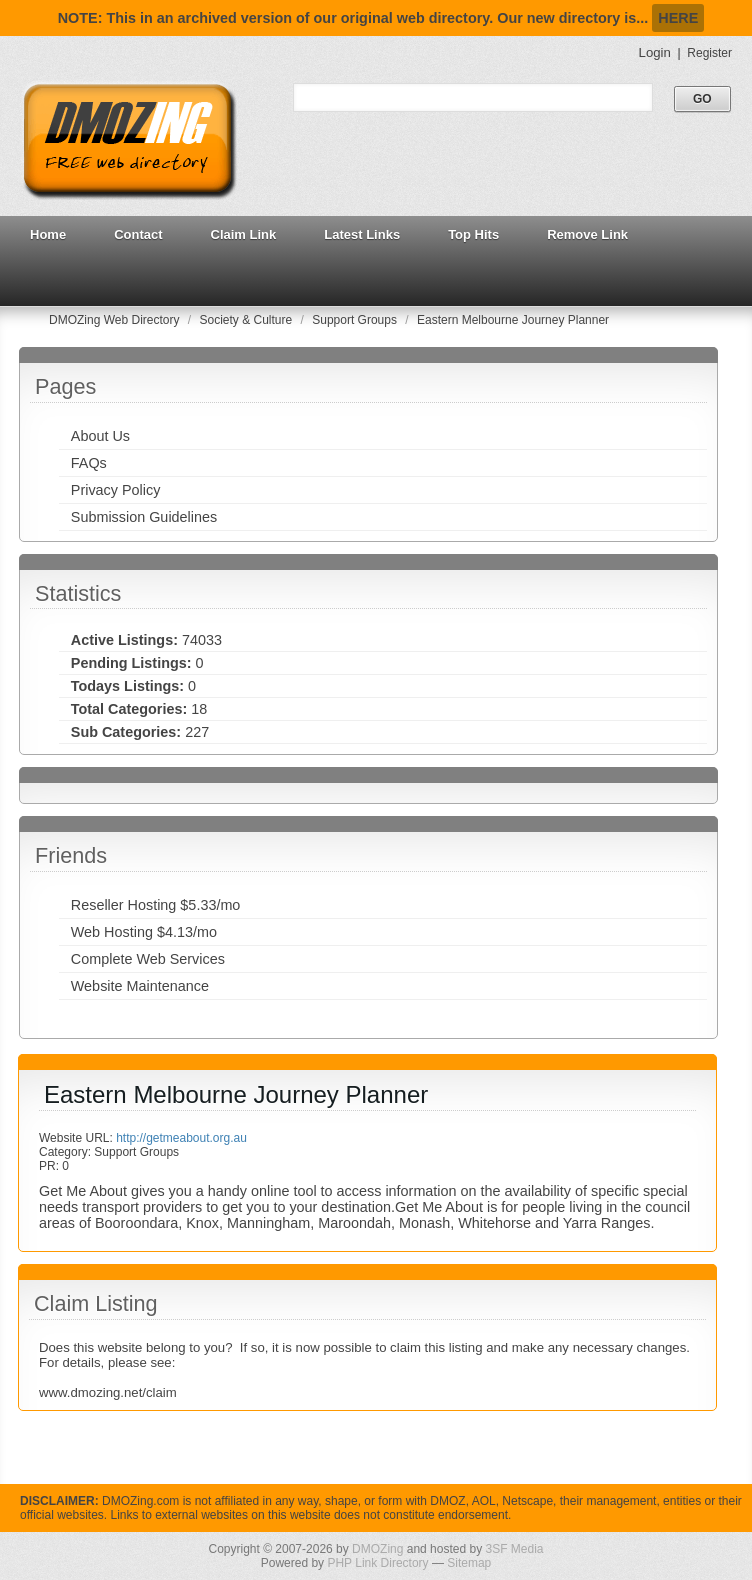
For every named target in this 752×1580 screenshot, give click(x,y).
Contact (138, 234)
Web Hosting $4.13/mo (144, 932)
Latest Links (362, 234)
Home (48, 234)
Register (709, 53)
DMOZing (377, 1549)
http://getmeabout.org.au (181, 1138)
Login (655, 52)
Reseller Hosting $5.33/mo (156, 905)
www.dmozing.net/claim (108, 1392)
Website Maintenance (140, 986)
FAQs (89, 463)
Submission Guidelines (144, 517)
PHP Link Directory (377, 1563)
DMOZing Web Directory (116, 320)
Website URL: (77, 1138)
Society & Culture (248, 320)
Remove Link (587, 234)
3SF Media (514, 1549)
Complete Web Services (148, 959)
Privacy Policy (116, 490)
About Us (100, 436)
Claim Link (244, 234)
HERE (678, 18)
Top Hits (473, 234)
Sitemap (469, 1563)
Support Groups (356, 320)
